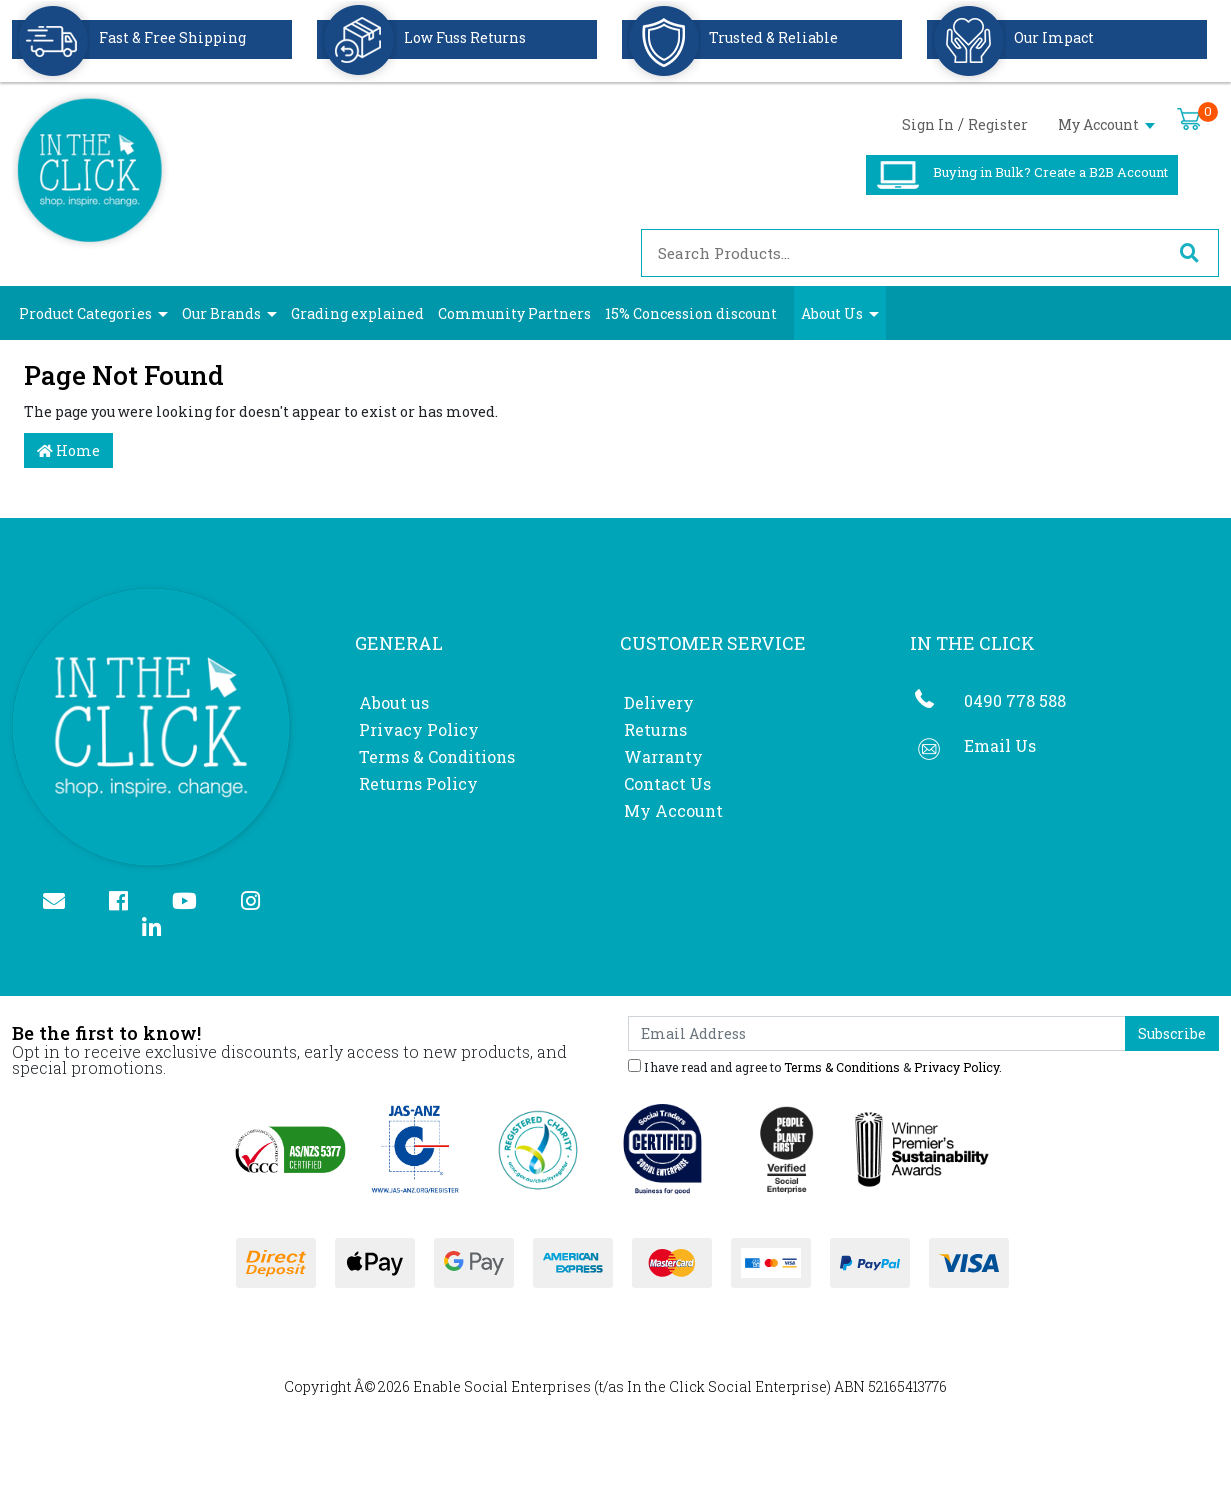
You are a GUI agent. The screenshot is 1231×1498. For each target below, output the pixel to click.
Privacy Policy (419, 729)
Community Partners (514, 313)
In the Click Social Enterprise (727, 1386)
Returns (655, 729)
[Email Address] (877, 1033)
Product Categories (85, 313)
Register (998, 124)
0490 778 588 (1015, 700)
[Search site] (1189, 253)
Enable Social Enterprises (502, 1386)
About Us (832, 313)
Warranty (663, 756)
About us (394, 702)
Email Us (1000, 745)
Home (68, 450)
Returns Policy (418, 783)
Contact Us (667, 783)
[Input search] (901, 253)
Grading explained (357, 313)
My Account (1106, 124)
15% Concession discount (691, 313)
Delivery (659, 702)
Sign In (928, 124)
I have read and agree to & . (815, 1066)
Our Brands (221, 313)
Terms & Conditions (437, 756)
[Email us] (62, 902)
